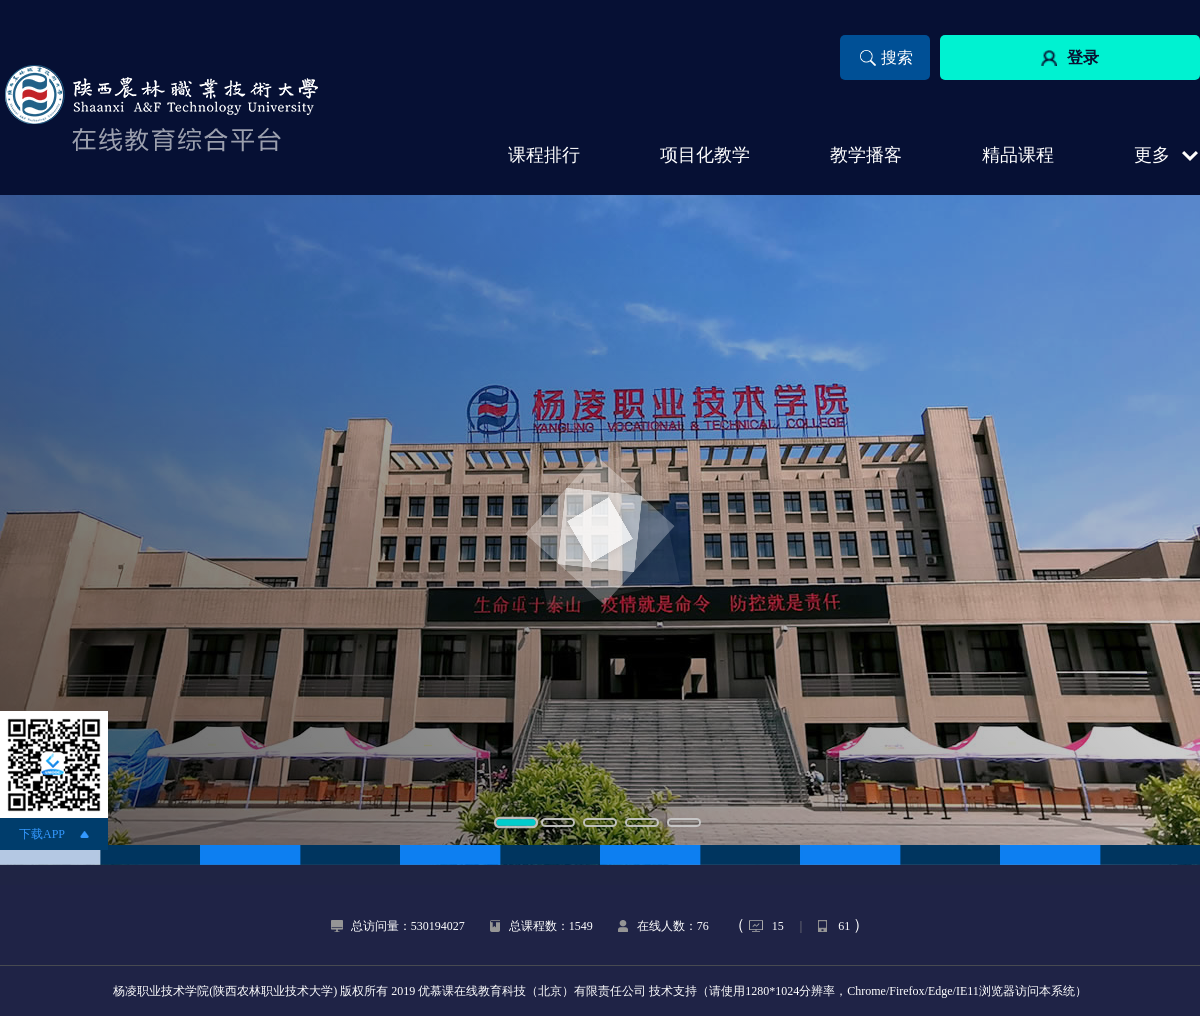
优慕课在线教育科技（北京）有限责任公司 (532, 991)
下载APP (42, 834)
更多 (1152, 155)
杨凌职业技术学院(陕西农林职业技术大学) (225, 991)
